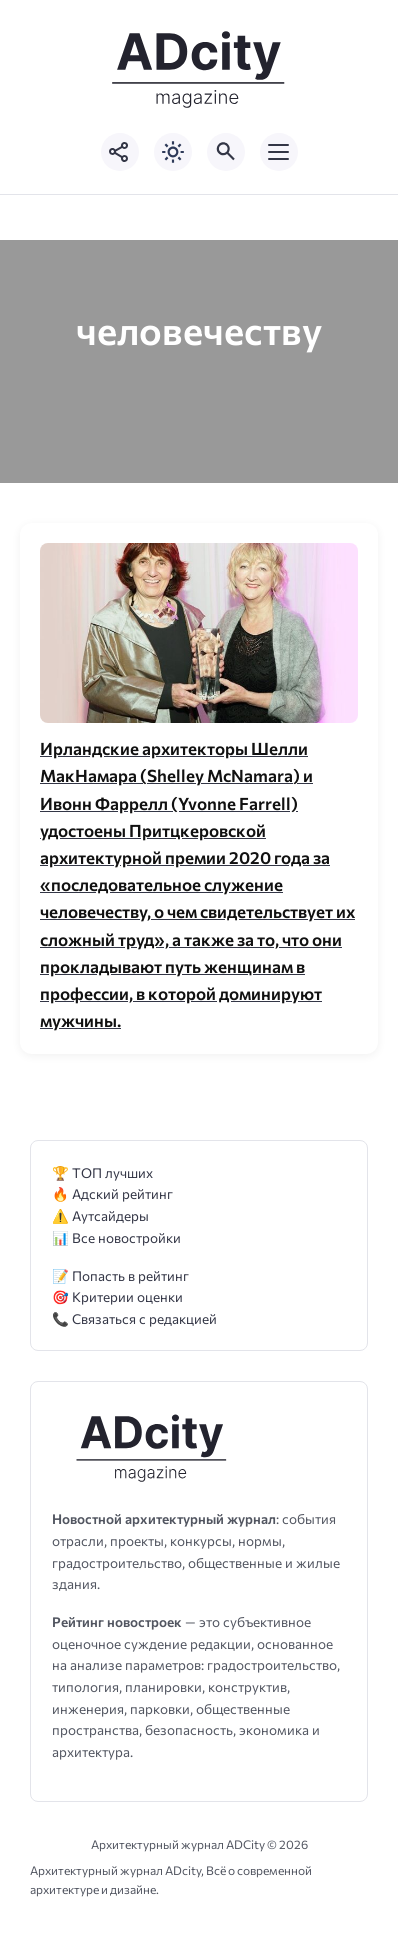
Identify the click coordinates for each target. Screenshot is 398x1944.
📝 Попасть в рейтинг (120, 1275)
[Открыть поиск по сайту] (226, 152)
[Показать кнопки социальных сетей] (120, 152)
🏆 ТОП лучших (102, 1172)
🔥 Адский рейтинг (112, 1193)
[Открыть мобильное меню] (279, 152)
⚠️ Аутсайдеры (100, 1215)
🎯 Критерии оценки (117, 1296)
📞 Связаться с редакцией (134, 1318)
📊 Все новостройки (116, 1237)
